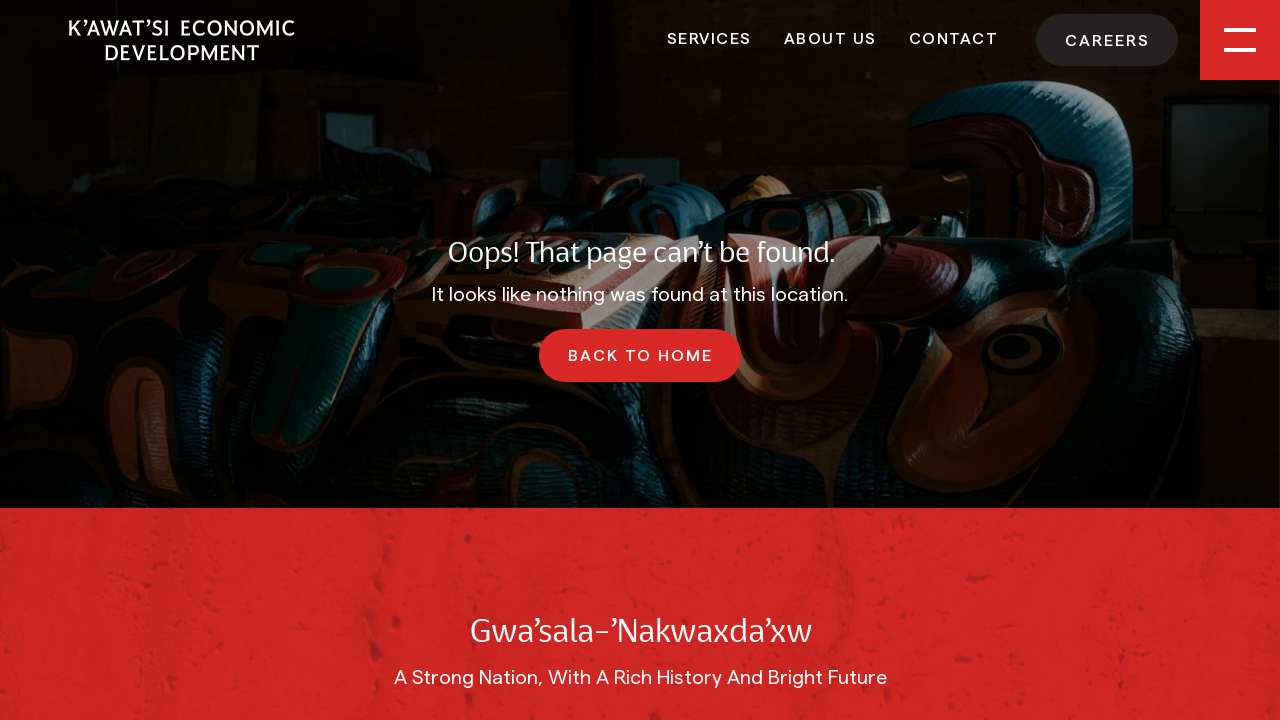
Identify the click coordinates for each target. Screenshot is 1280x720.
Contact (954, 37)
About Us (830, 37)
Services (709, 37)
